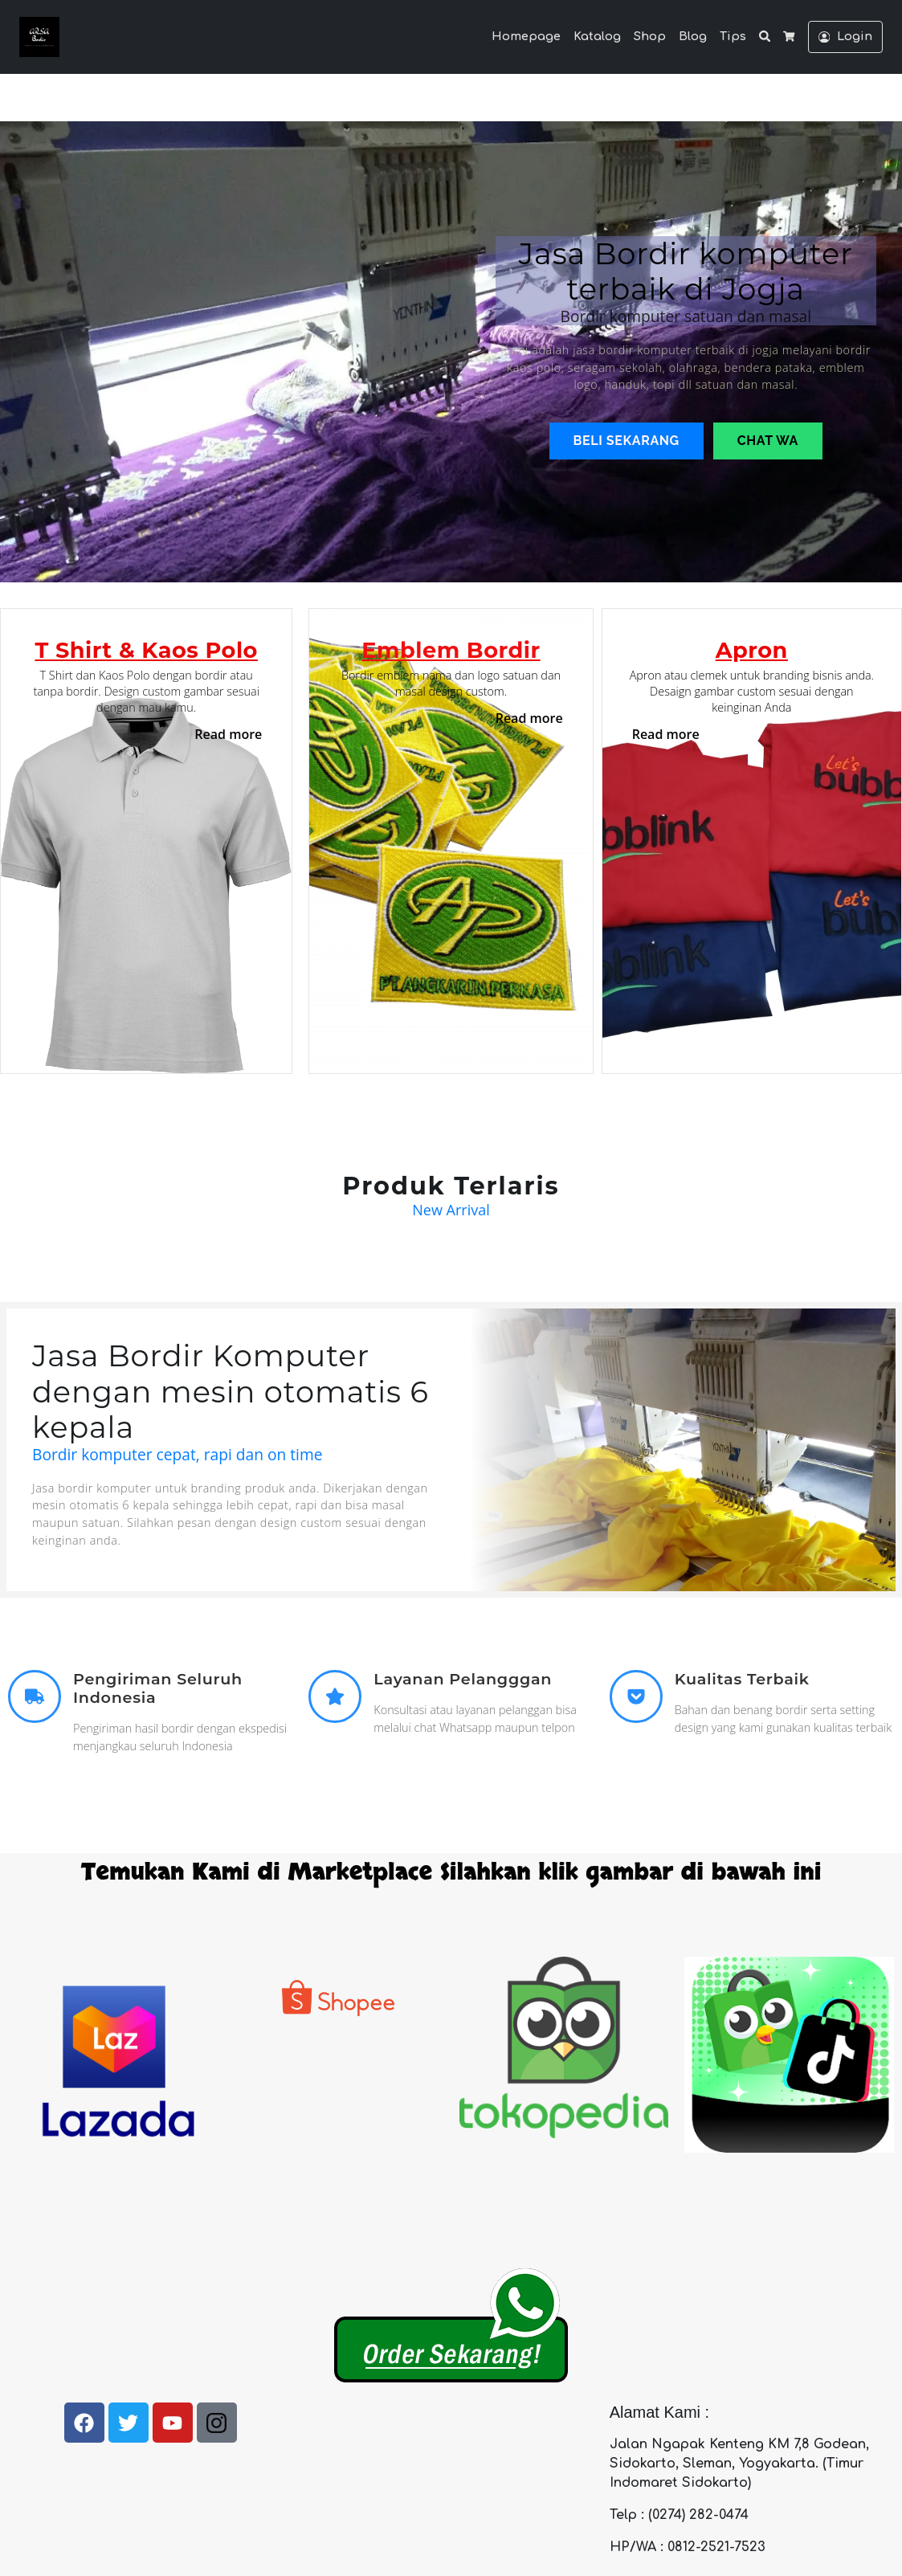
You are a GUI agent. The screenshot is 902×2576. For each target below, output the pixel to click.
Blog (693, 36)
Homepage (526, 36)
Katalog (597, 36)
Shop (650, 36)
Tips (733, 36)
